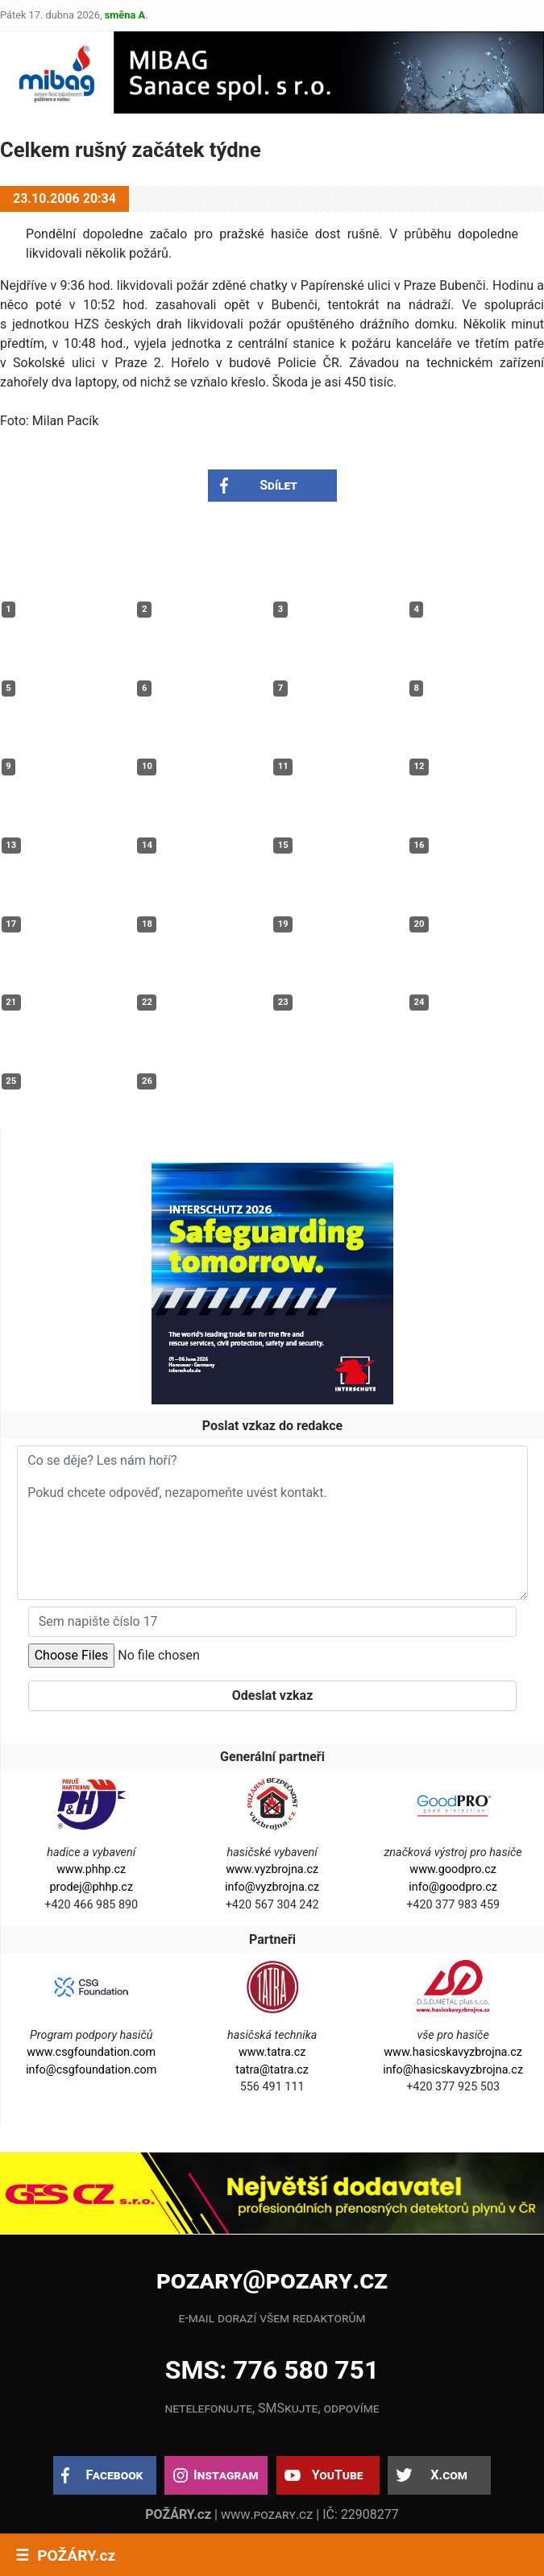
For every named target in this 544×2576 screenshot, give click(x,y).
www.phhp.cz (91, 1869)
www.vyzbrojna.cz (272, 1869)
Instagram (225, 2475)
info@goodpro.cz (453, 1887)
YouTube (337, 2475)
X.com (448, 2475)
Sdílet (278, 485)
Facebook (114, 2475)
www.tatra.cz (272, 2052)
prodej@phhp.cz (91, 1887)
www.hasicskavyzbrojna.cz (453, 2052)
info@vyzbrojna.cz (272, 1887)
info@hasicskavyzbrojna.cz (453, 2070)
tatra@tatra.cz (272, 2070)
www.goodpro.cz (452, 1869)
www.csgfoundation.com (91, 2052)
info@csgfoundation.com (91, 2070)
